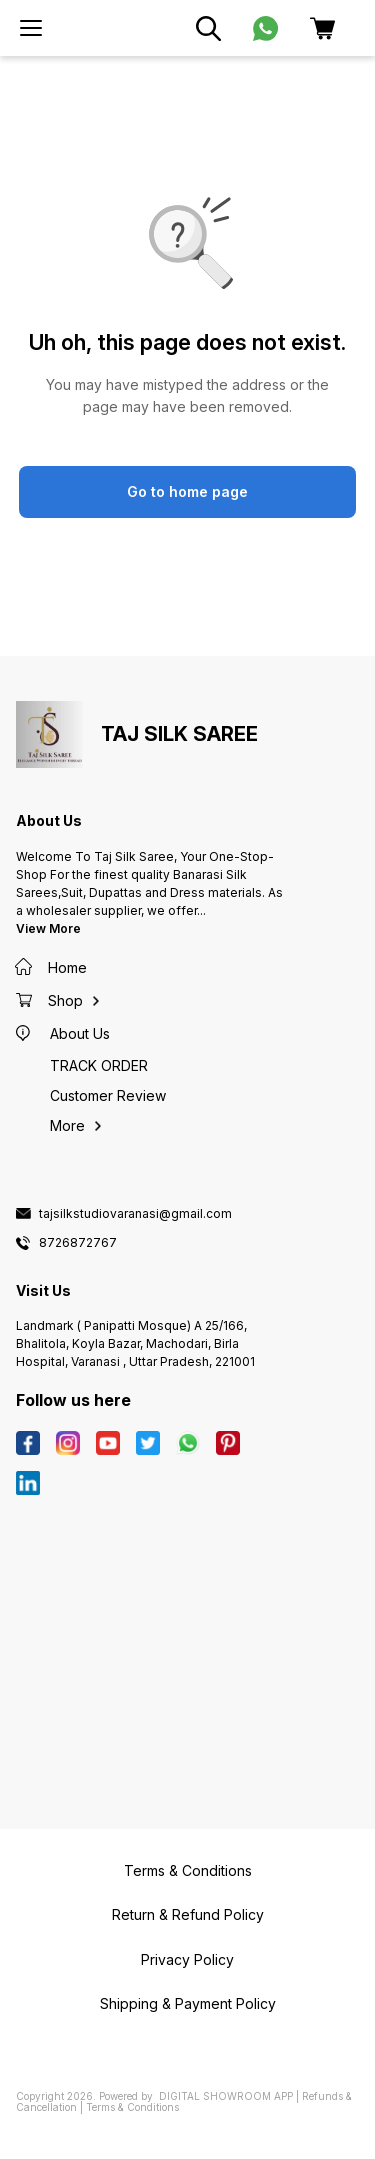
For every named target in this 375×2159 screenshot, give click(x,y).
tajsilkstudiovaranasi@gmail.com (135, 1214)
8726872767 (78, 1243)
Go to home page (187, 491)
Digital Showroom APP (226, 2096)
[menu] (31, 28)
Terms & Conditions (132, 2107)
